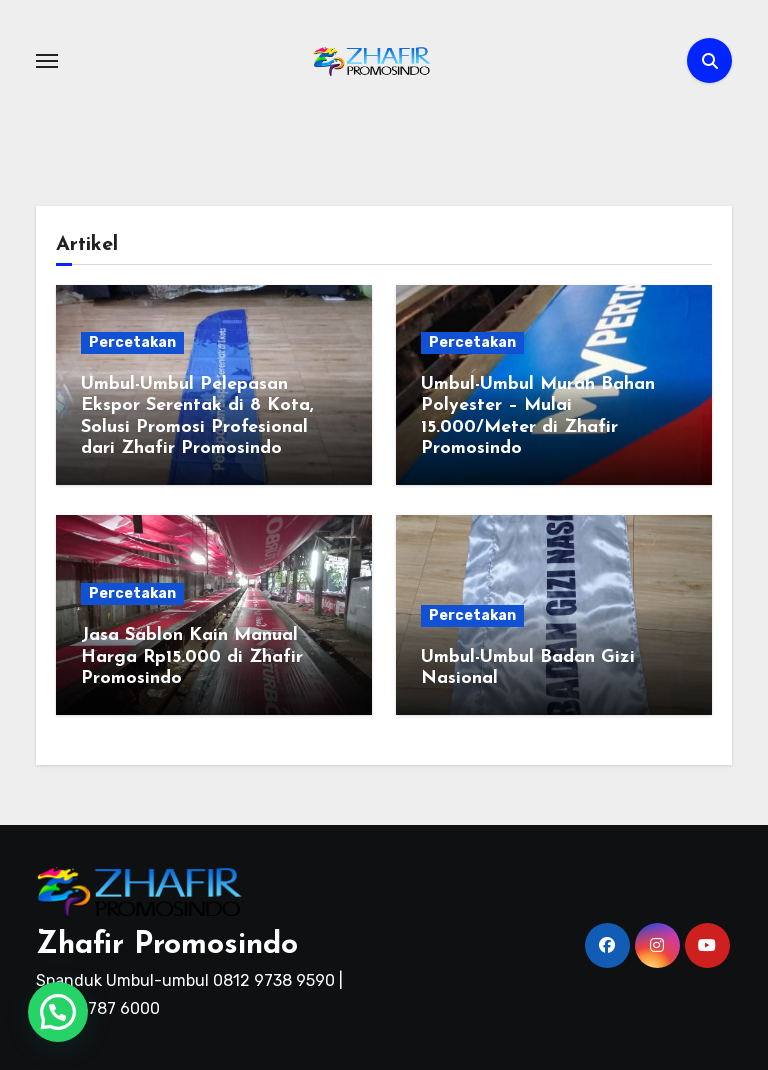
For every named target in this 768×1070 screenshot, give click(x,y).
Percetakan (132, 342)
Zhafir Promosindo (167, 945)
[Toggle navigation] (47, 61)
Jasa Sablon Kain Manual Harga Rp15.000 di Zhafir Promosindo (192, 657)
